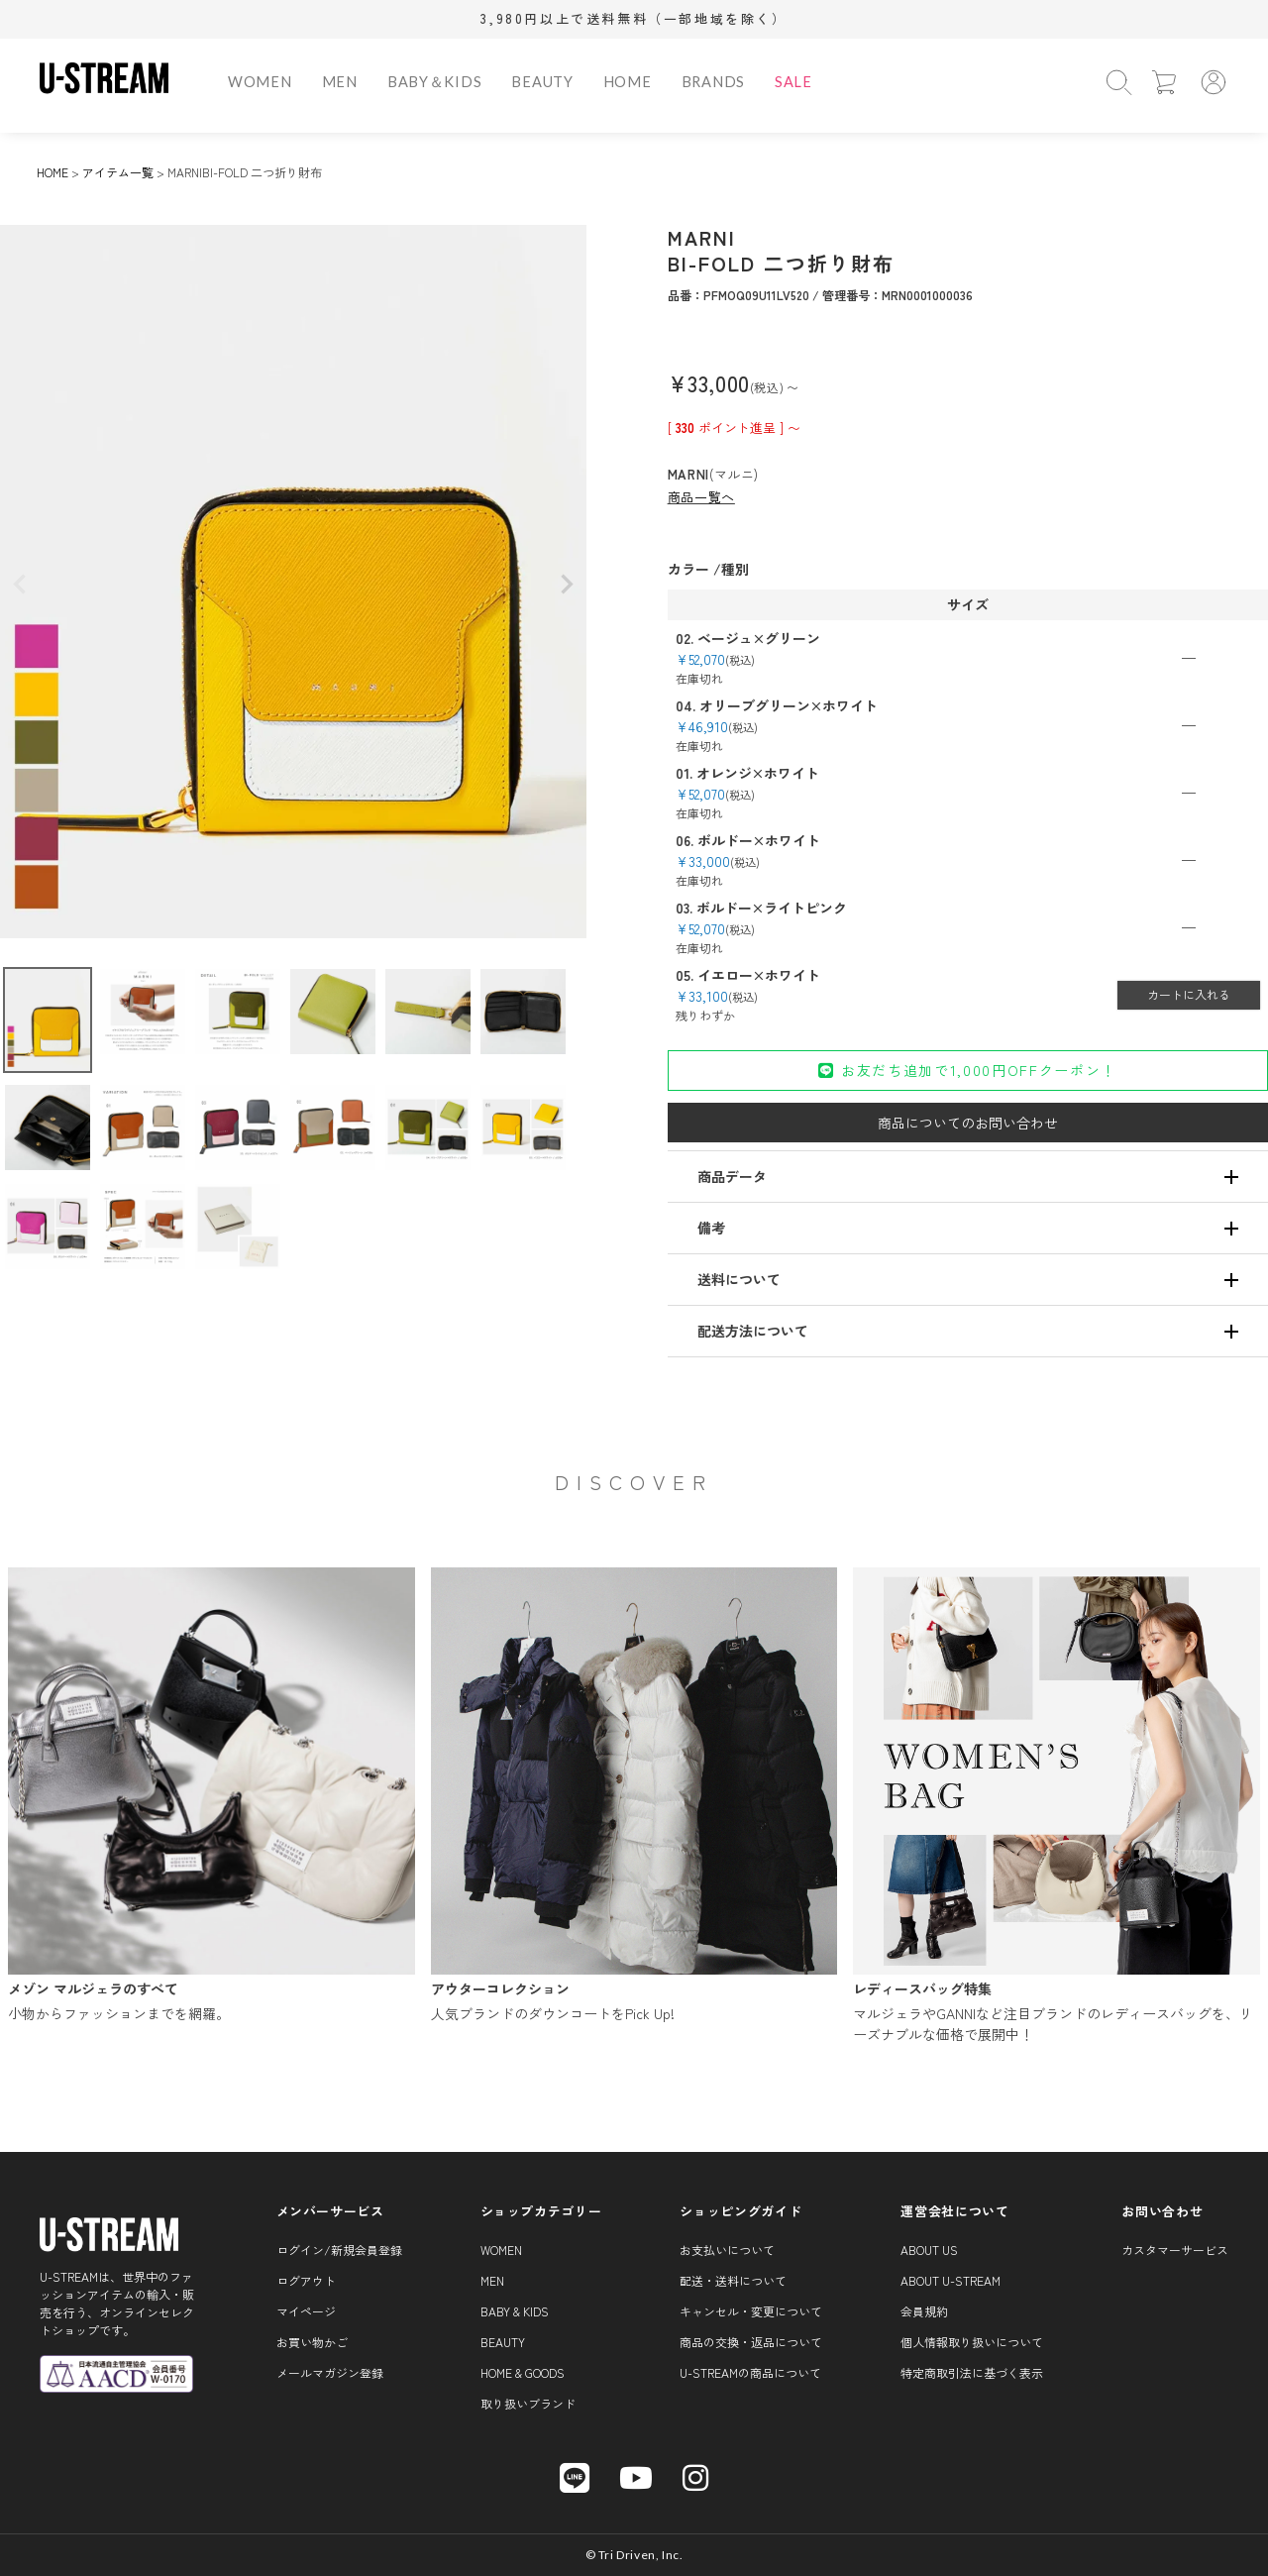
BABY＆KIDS (434, 81)
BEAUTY (542, 81)
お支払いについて (727, 2249)
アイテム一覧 (118, 171)
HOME (627, 81)
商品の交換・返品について (751, 2341)
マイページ (306, 2311)
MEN (340, 81)
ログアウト (306, 2280)
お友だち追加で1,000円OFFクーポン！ (967, 1070)
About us (929, 2249)
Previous (20, 584)
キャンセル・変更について (751, 2311)
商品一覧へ (701, 496)
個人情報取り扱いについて (971, 2341)
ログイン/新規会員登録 (339, 2249)
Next (566, 584)
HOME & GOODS (522, 2372)
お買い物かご (312, 2341)
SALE (793, 81)
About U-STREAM (950, 2280)
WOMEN (260, 81)
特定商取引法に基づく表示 (971, 2372)
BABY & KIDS (514, 2311)
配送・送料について (733, 2280)
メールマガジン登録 (329, 2372)
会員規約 (924, 2311)
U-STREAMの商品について (750, 2372)
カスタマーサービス (1174, 2249)
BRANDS (713, 81)
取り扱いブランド (528, 2403)
